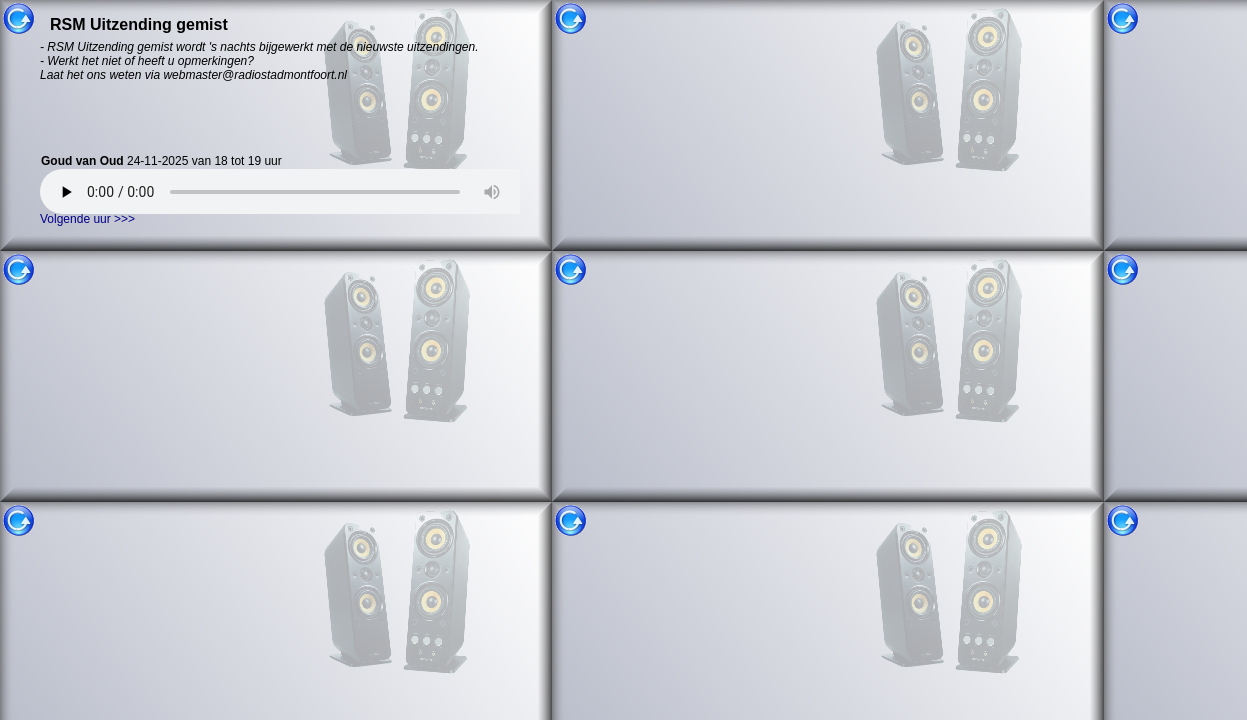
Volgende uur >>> (87, 219)
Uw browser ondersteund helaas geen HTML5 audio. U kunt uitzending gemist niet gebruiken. (295, 191)
